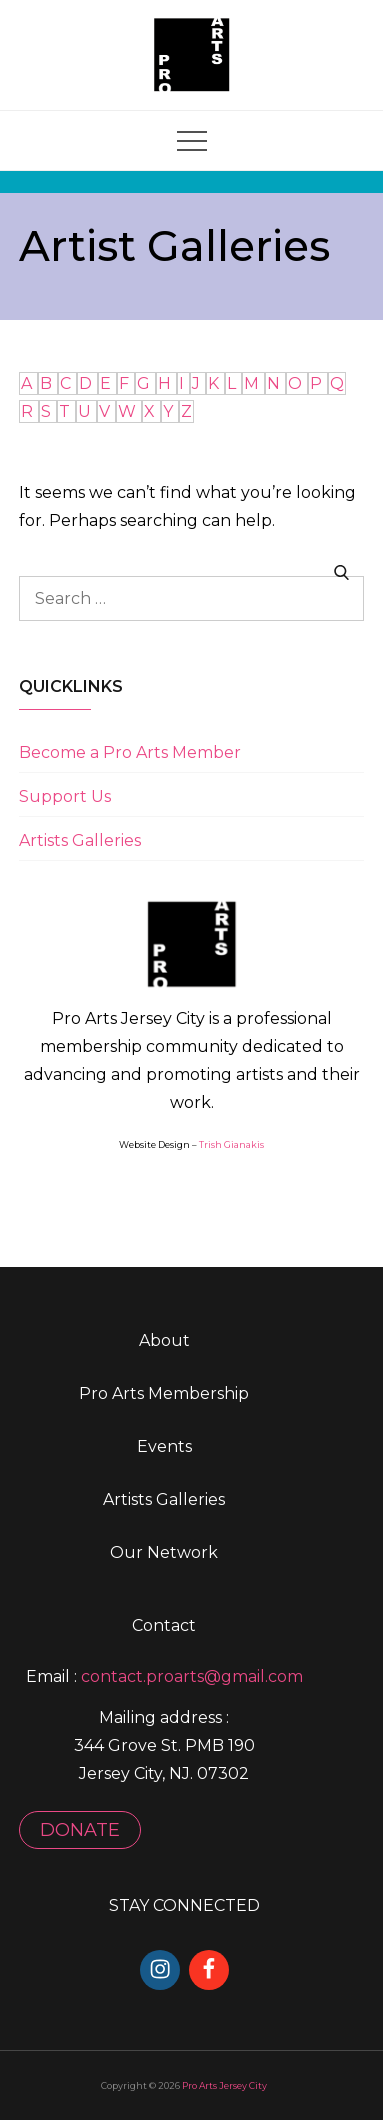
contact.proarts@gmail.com (192, 1676)
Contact (164, 1625)
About (164, 1340)
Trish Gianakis (231, 1144)
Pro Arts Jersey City (224, 2085)
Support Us (65, 796)
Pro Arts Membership (164, 1393)
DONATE (80, 1830)
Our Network (164, 1552)
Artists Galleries (80, 840)
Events (164, 1446)
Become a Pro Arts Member (130, 752)
